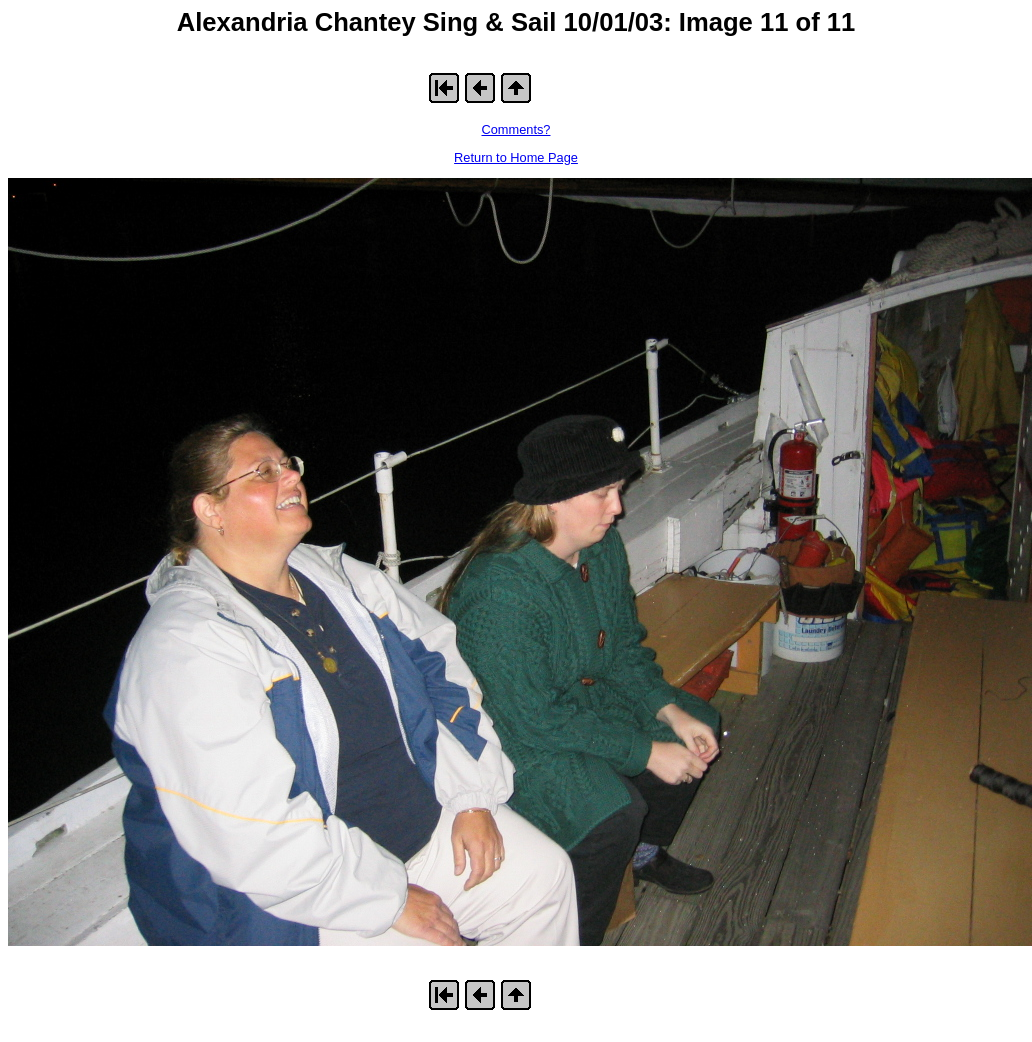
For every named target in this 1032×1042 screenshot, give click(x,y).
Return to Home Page (516, 157)
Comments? (516, 129)
